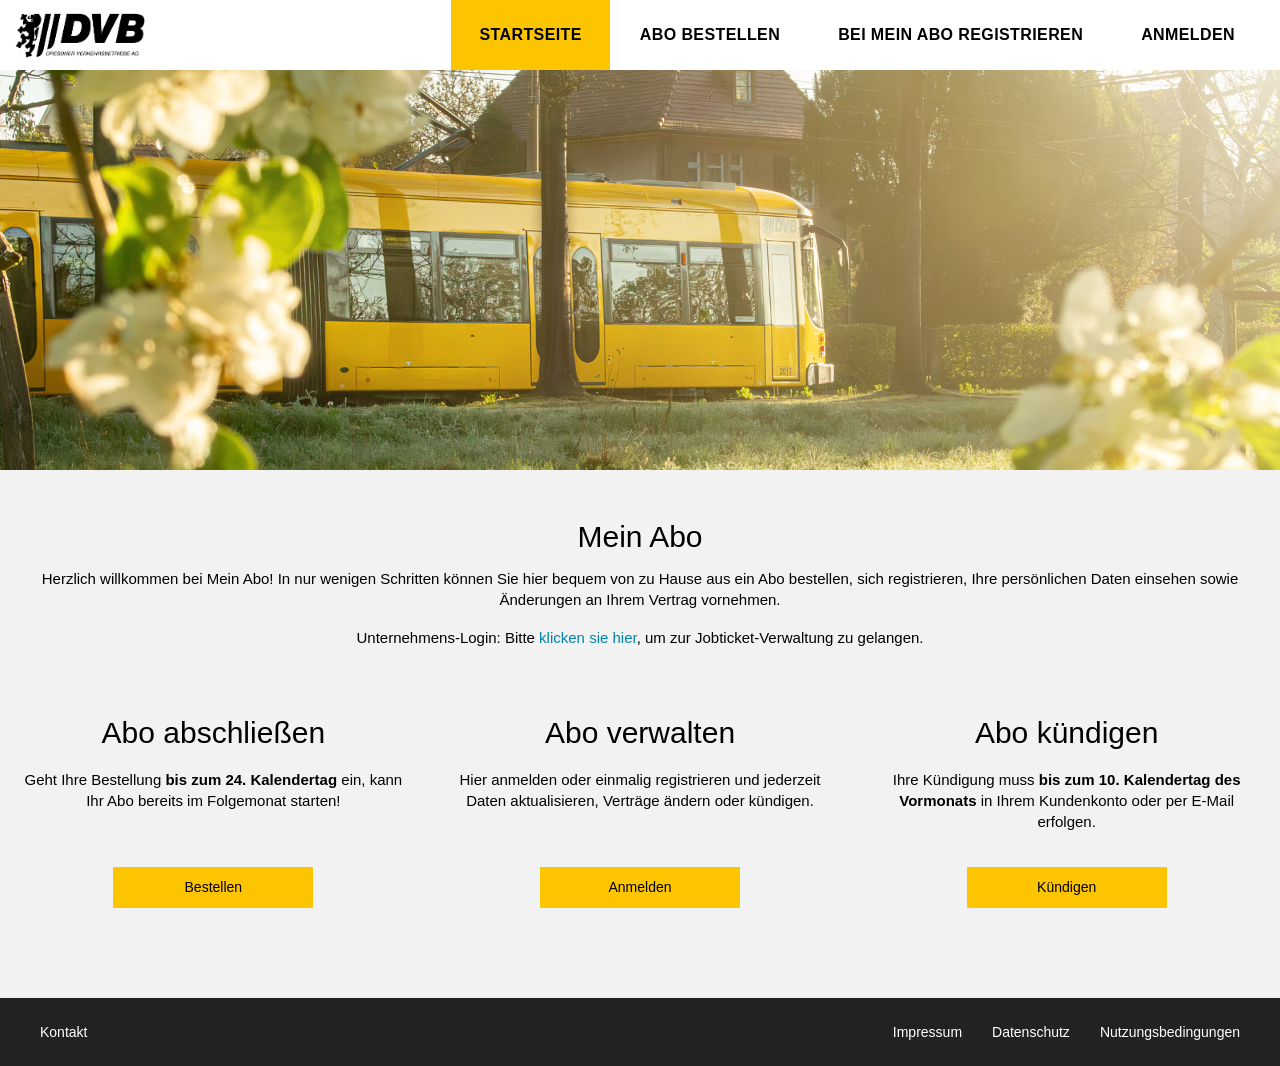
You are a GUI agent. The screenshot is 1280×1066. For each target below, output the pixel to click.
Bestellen (214, 887)
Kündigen (1066, 887)
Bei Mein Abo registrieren (960, 34)
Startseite (530, 34)
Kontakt (63, 1032)
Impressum (927, 1032)
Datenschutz (1031, 1032)
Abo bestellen (710, 34)
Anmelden (1188, 34)
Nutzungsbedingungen (1170, 1032)
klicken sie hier (588, 637)
